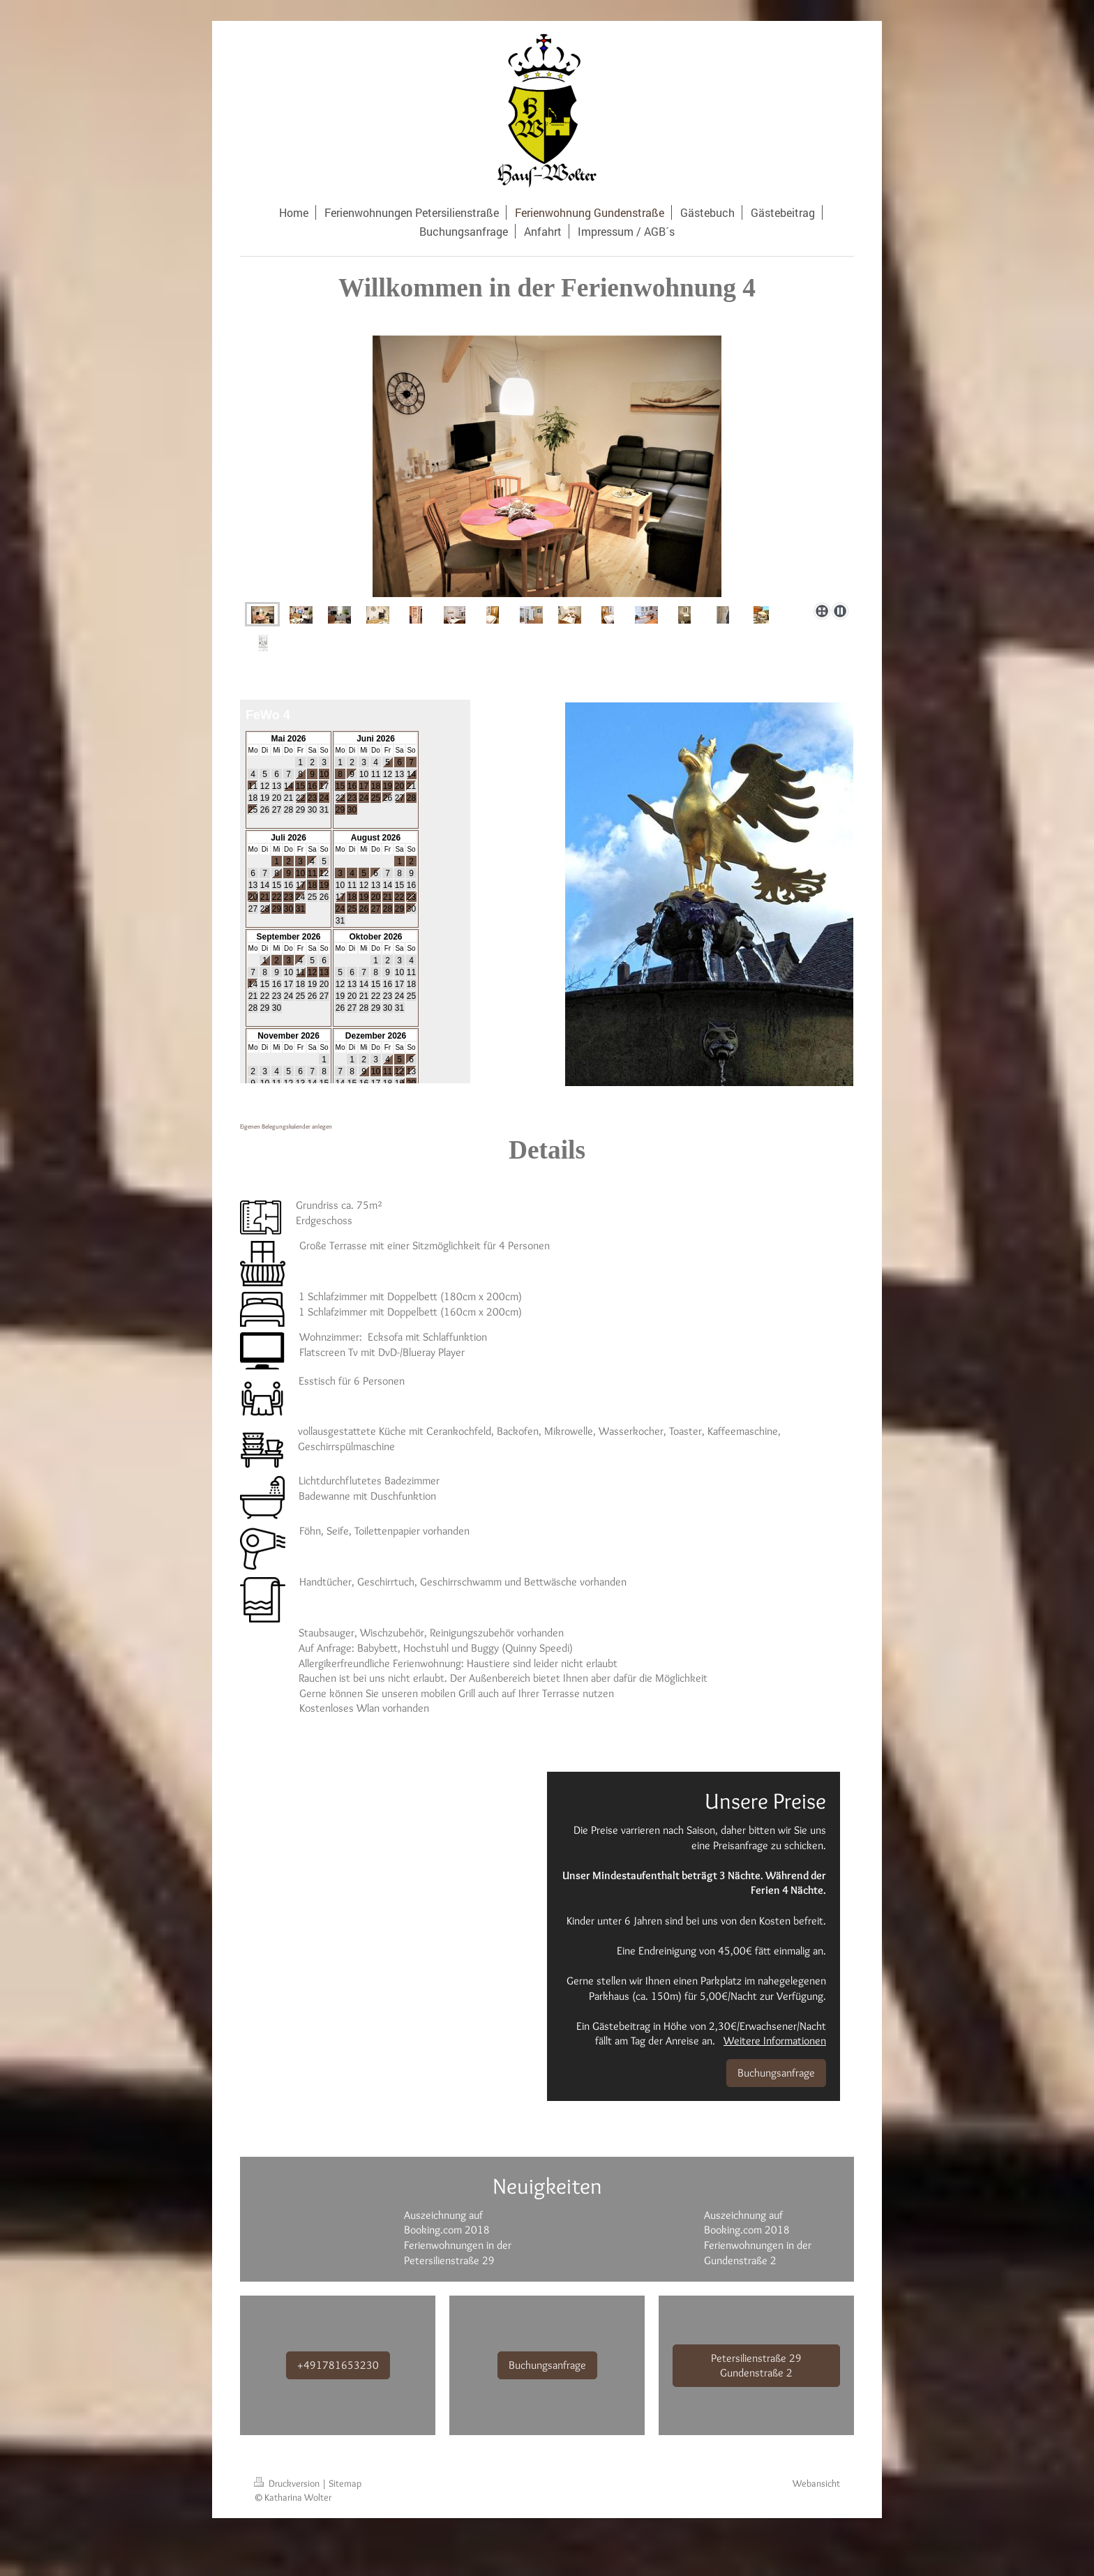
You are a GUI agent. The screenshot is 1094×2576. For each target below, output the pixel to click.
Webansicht (816, 2483)
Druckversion (288, 2483)
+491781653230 (338, 2365)
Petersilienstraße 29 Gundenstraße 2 (756, 2365)
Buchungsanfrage (776, 2072)
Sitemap (345, 2483)
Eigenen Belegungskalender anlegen (286, 1126)
